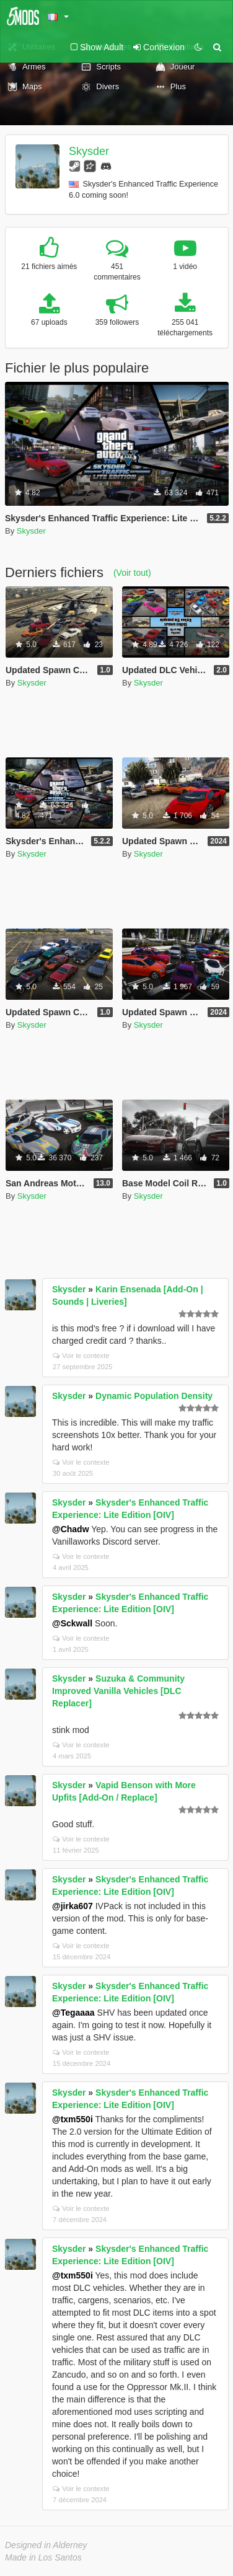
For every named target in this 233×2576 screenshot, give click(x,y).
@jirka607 (72, 1906)
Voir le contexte (81, 1355)
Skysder (89, 151)
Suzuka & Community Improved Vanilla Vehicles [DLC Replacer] (118, 1691)
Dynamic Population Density (154, 1396)
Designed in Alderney (46, 2545)
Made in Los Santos (43, 2557)
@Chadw (70, 1529)
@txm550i (72, 2119)
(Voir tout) (132, 573)
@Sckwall (72, 1623)
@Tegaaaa (73, 2013)
